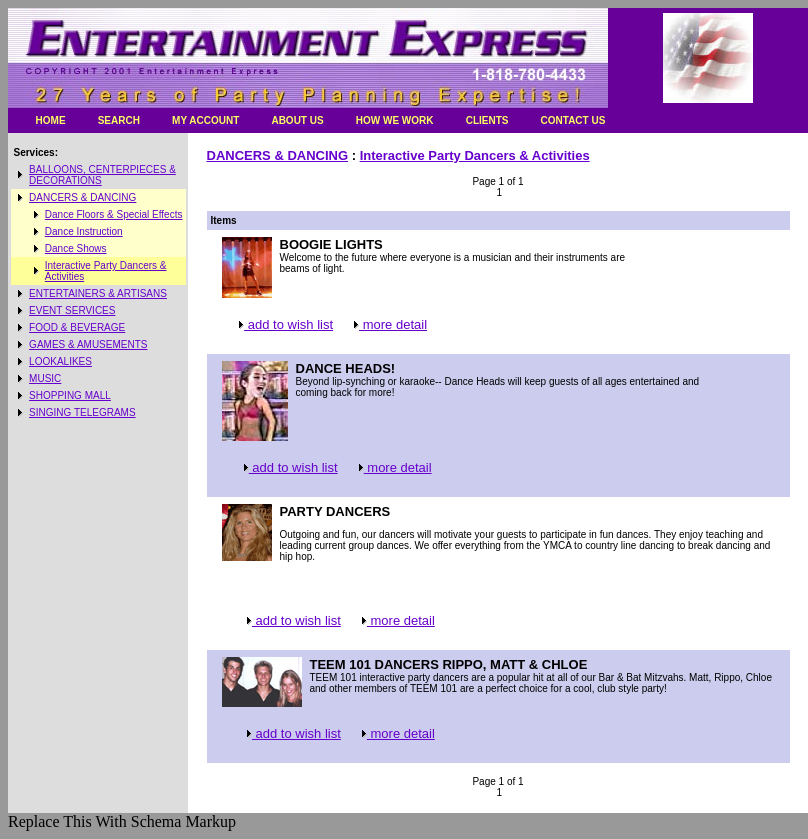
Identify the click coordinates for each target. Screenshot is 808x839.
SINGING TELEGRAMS (82, 412)
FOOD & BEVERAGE (77, 327)
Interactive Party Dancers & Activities (475, 155)
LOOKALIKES (60, 361)
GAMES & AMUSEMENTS (88, 344)
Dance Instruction (84, 231)
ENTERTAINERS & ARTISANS (98, 293)
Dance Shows (76, 248)
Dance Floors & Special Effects (114, 214)
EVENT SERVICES (72, 310)
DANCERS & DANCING (82, 197)
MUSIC (45, 378)
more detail (389, 324)
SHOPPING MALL (70, 395)
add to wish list (284, 324)
